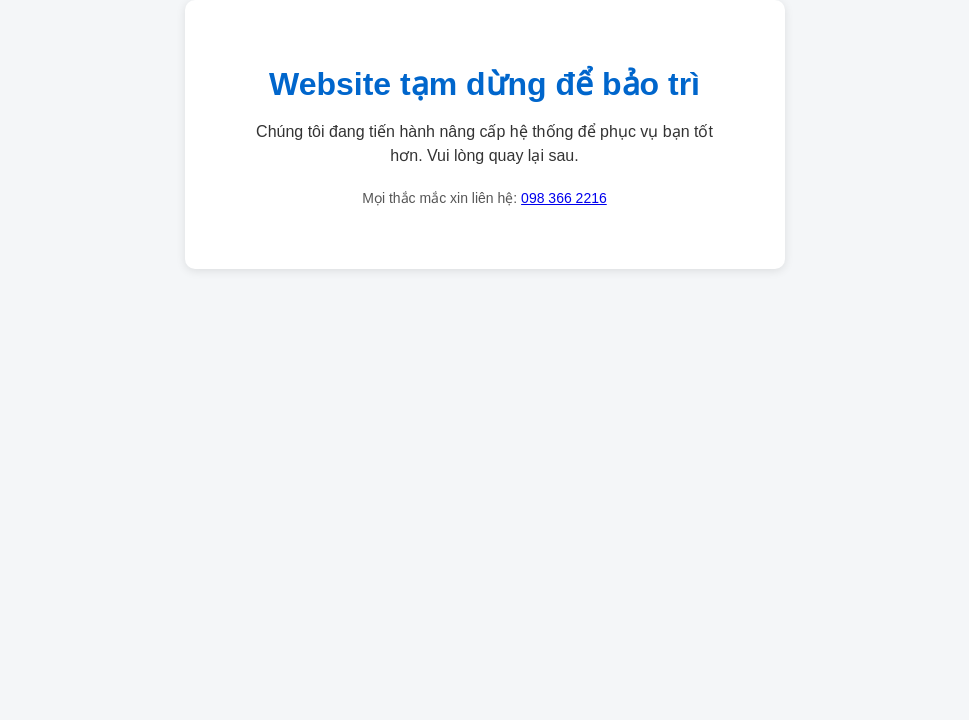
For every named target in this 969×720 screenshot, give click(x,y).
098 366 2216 (564, 198)
